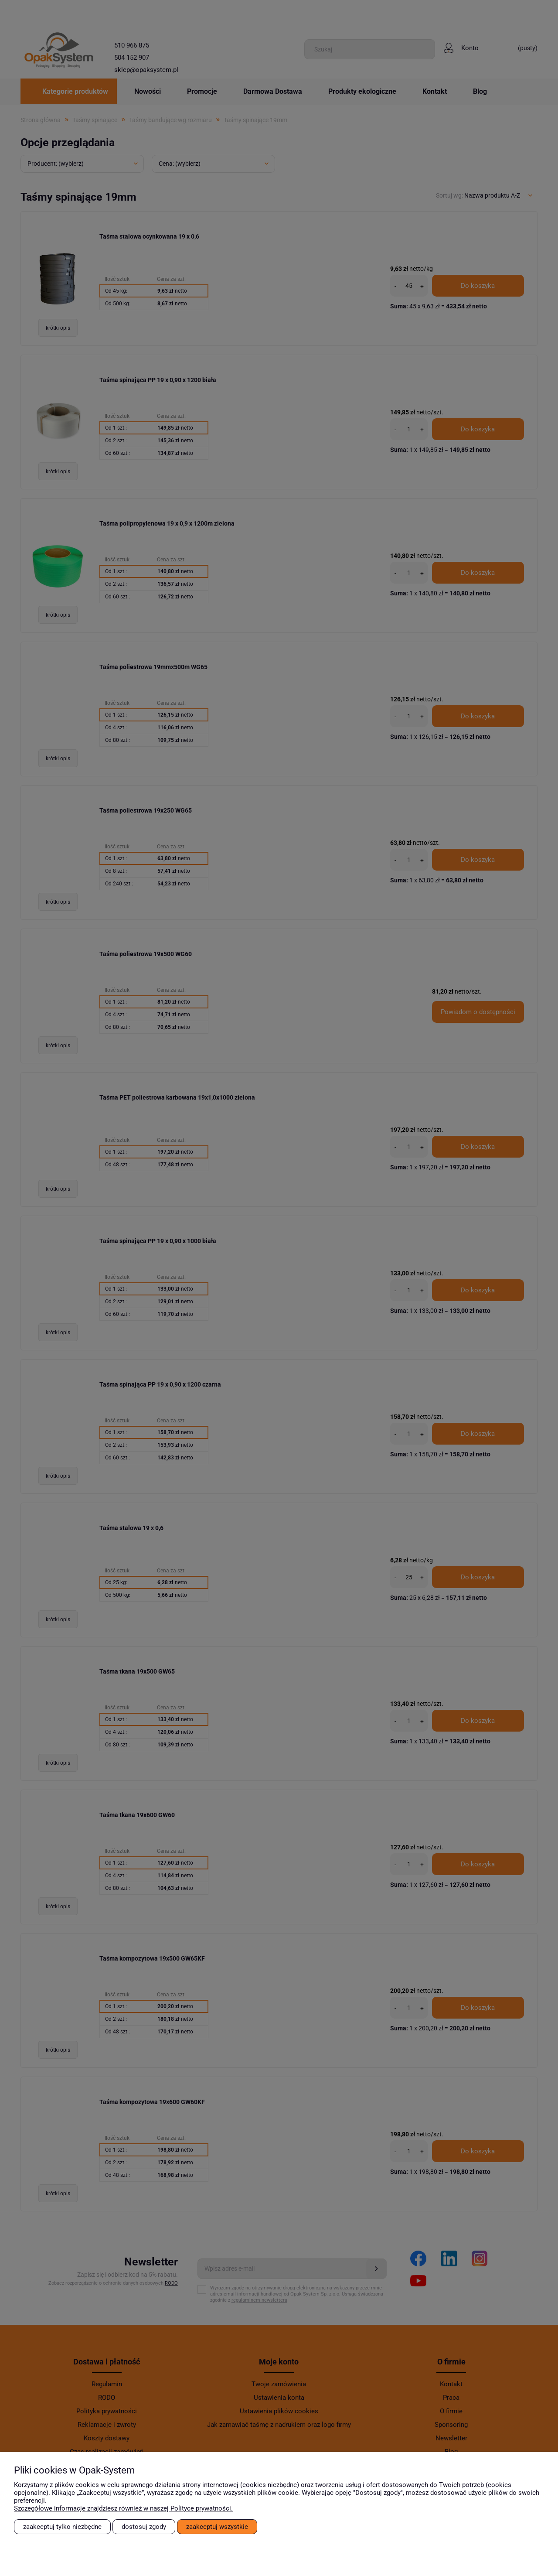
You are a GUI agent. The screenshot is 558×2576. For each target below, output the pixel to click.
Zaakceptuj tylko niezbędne (62, 2527)
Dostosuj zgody (144, 2527)
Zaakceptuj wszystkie (217, 2527)
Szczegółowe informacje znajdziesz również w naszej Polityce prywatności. (123, 2508)
